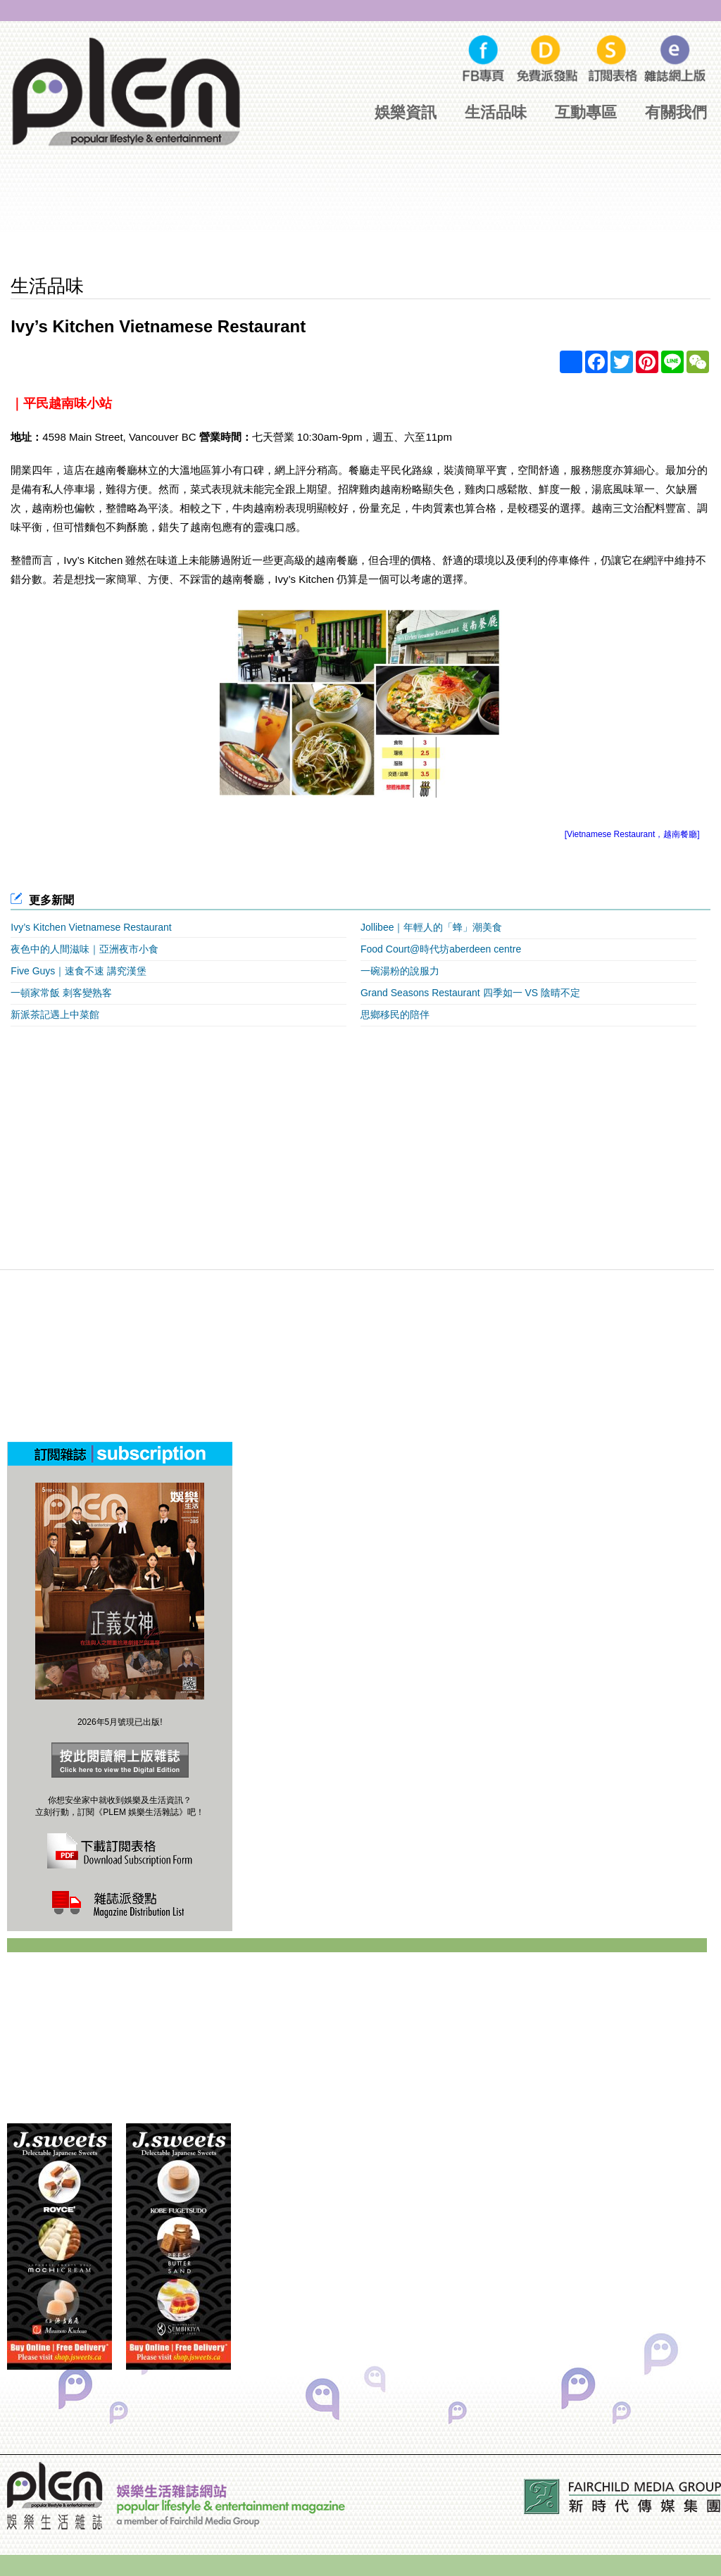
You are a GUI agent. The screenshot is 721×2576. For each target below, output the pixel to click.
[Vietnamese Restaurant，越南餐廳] (632, 834)
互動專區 (586, 112)
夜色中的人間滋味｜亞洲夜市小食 (84, 949)
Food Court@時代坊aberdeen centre (440, 949)
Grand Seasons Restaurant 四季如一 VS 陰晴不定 (470, 992)
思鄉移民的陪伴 (395, 1014)
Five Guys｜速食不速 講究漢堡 (78, 970)
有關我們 (676, 112)
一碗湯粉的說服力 (399, 970)
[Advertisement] (360, 221)
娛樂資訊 (406, 112)
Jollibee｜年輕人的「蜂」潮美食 (431, 927)
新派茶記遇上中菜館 (55, 1014)
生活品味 (496, 112)
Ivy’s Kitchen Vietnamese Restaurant (91, 927)
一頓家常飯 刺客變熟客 (61, 992)
